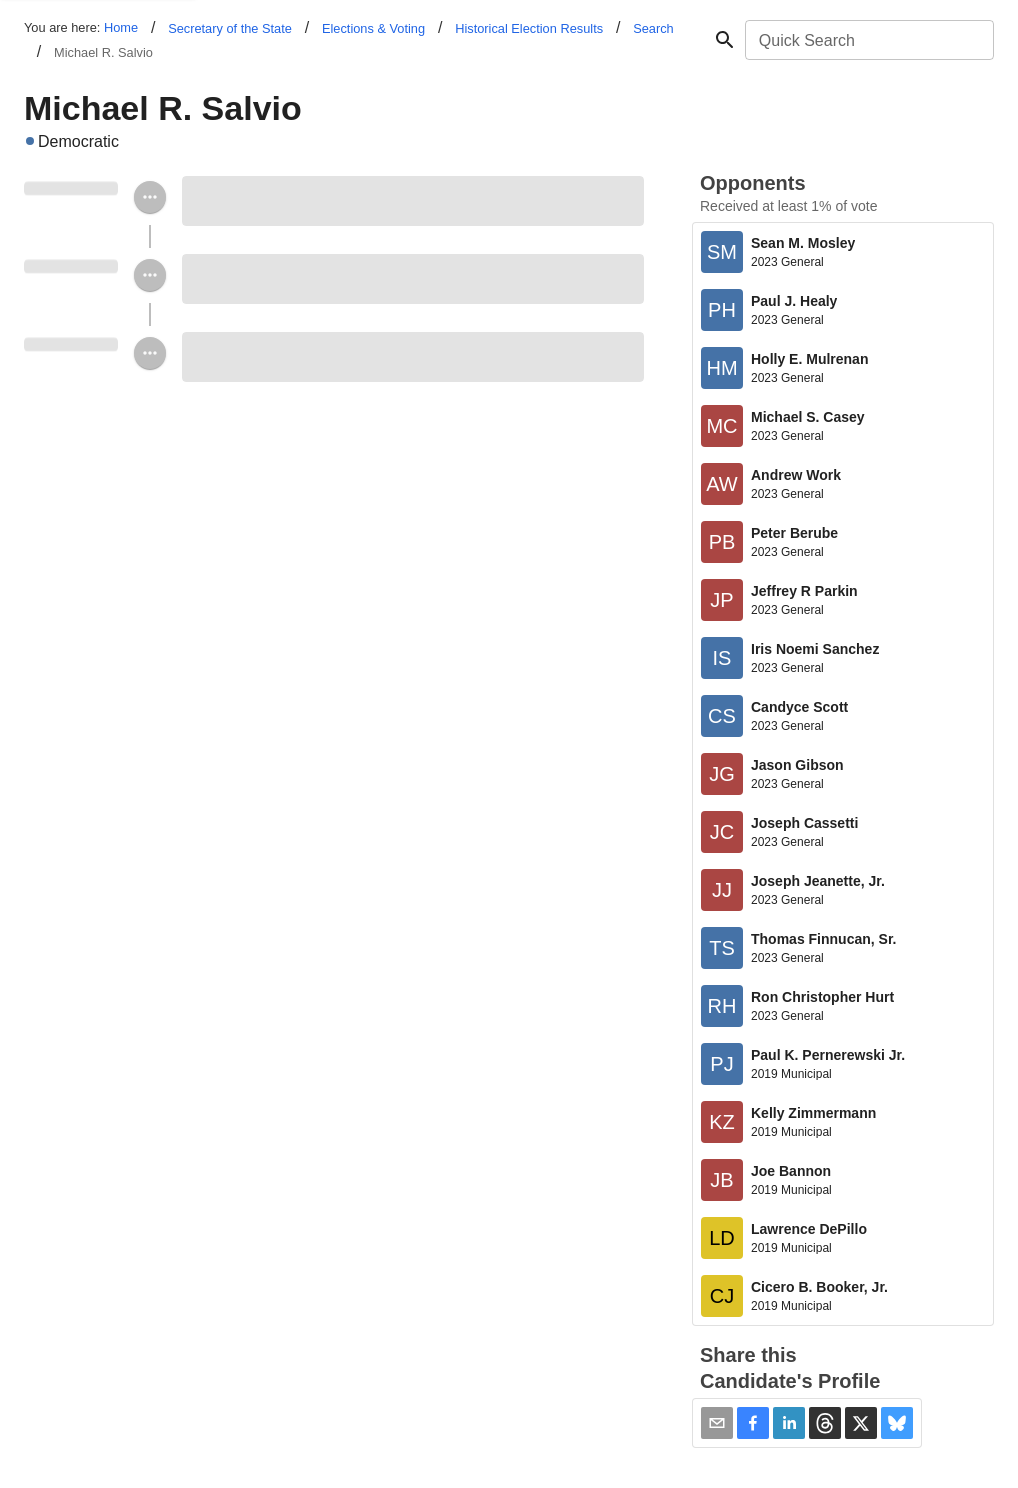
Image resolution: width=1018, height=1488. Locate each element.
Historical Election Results (529, 28)
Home (121, 27)
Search (653, 28)
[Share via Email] (717, 1423)
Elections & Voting (373, 28)
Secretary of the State (230, 28)
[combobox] (868, 40)
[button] (753, 1423)
